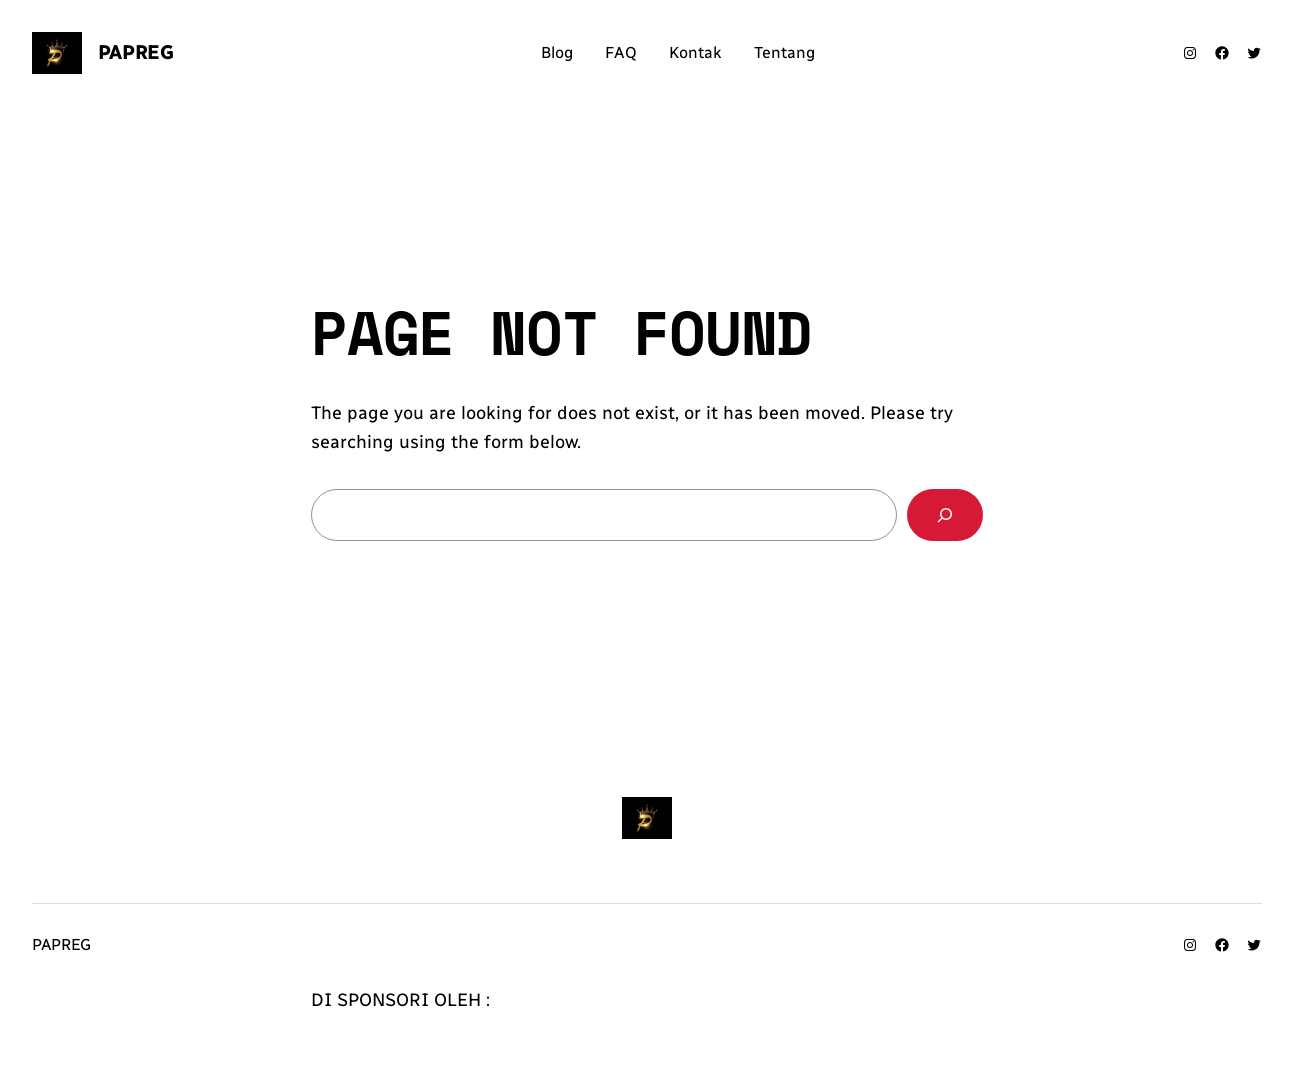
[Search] (945, 515)
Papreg (136, 52)
